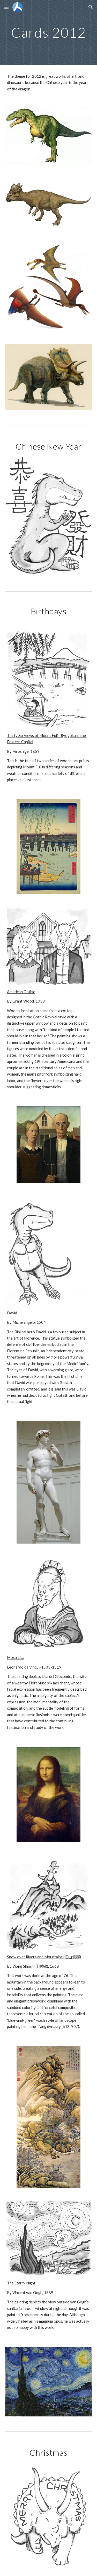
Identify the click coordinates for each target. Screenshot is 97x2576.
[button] (6, 7)
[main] (48, 32)
